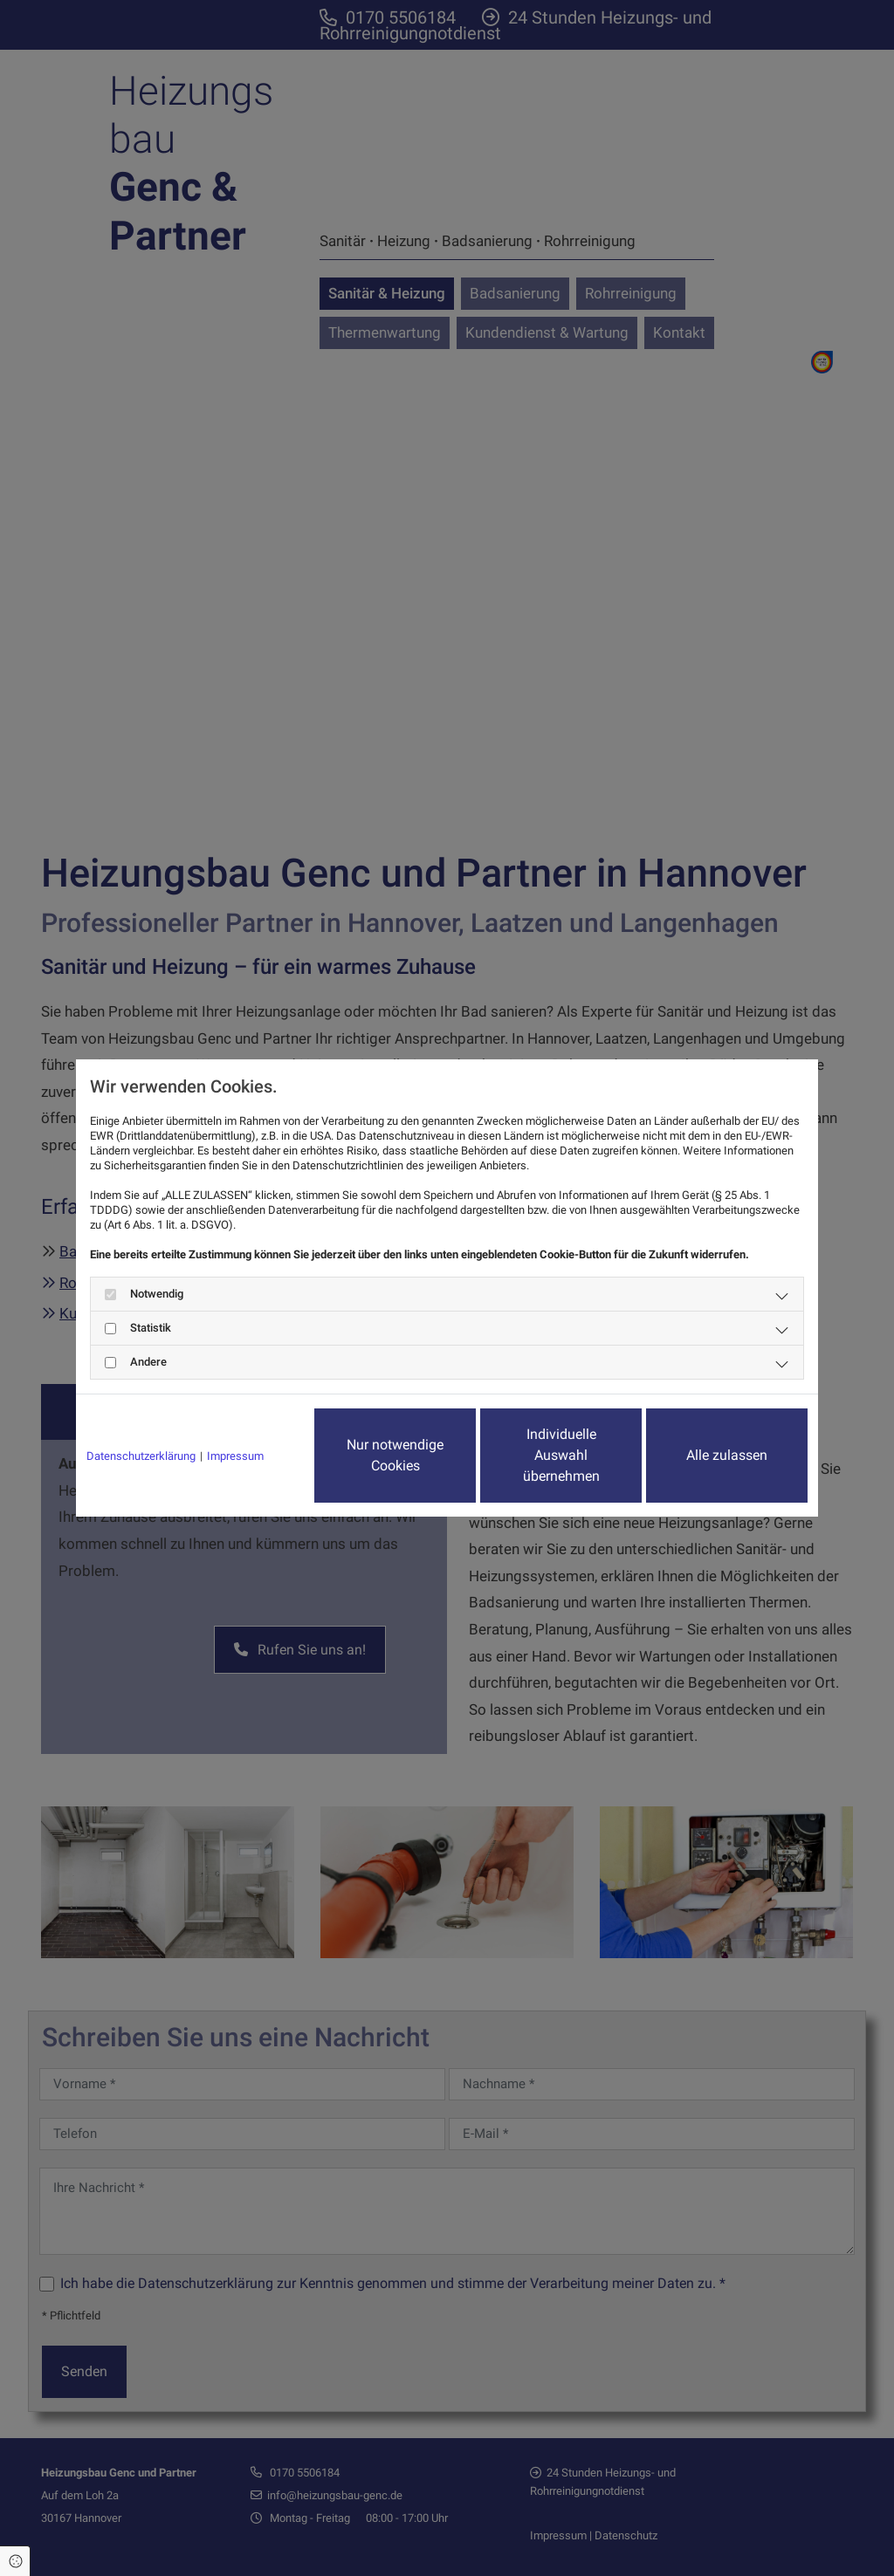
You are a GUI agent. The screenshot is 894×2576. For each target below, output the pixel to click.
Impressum (235, 1456)
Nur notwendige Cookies (395, 1455)
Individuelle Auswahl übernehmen (561, 1455)
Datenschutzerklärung (141, 1456)
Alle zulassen (726, 1455)
